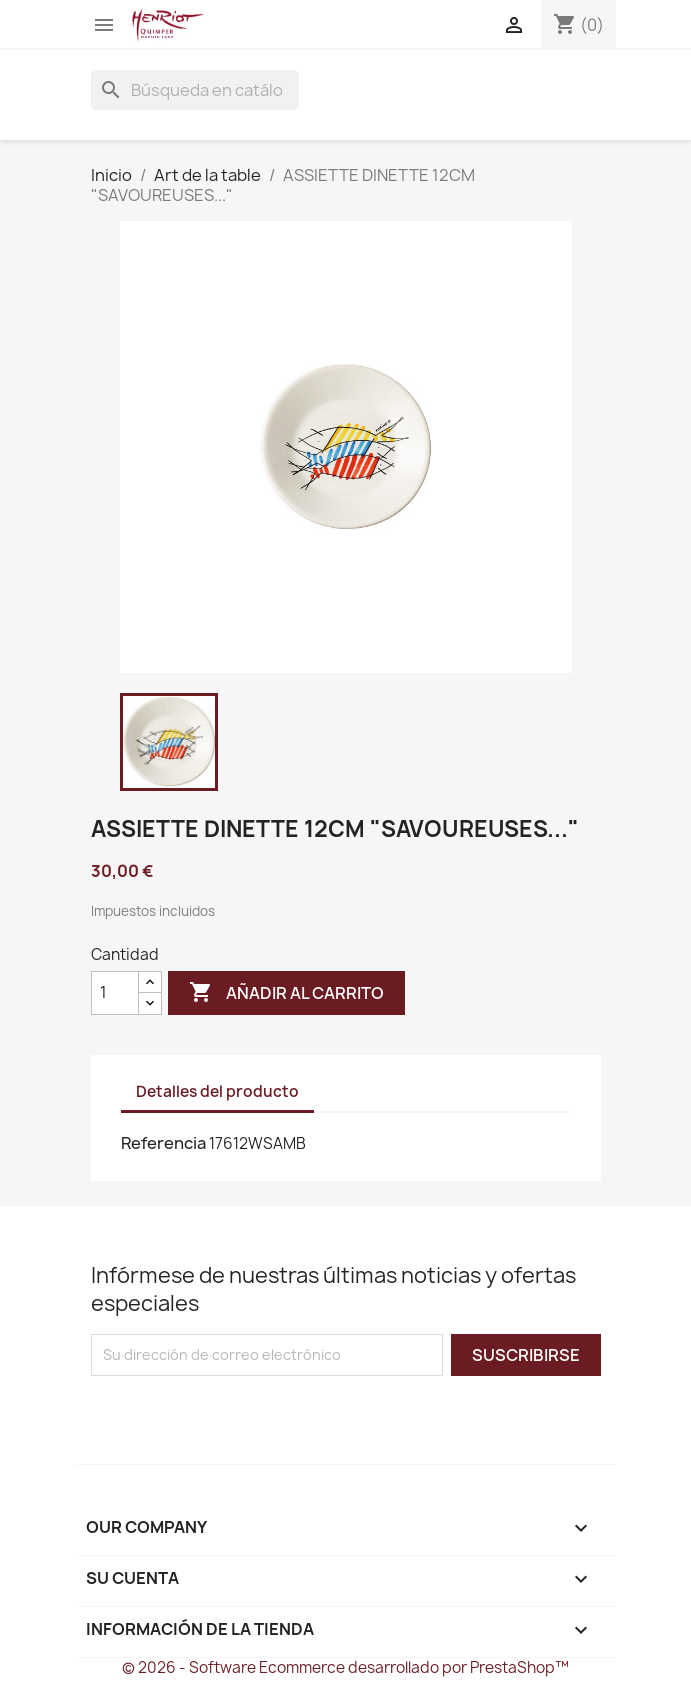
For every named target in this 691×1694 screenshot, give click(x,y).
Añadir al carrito (286, 993)
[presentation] (258, 1415)
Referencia (163, 1143)
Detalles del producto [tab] (217, 1091)
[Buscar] (195, 90)
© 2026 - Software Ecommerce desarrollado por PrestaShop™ (345, 1667)
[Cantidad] (115, 993)
